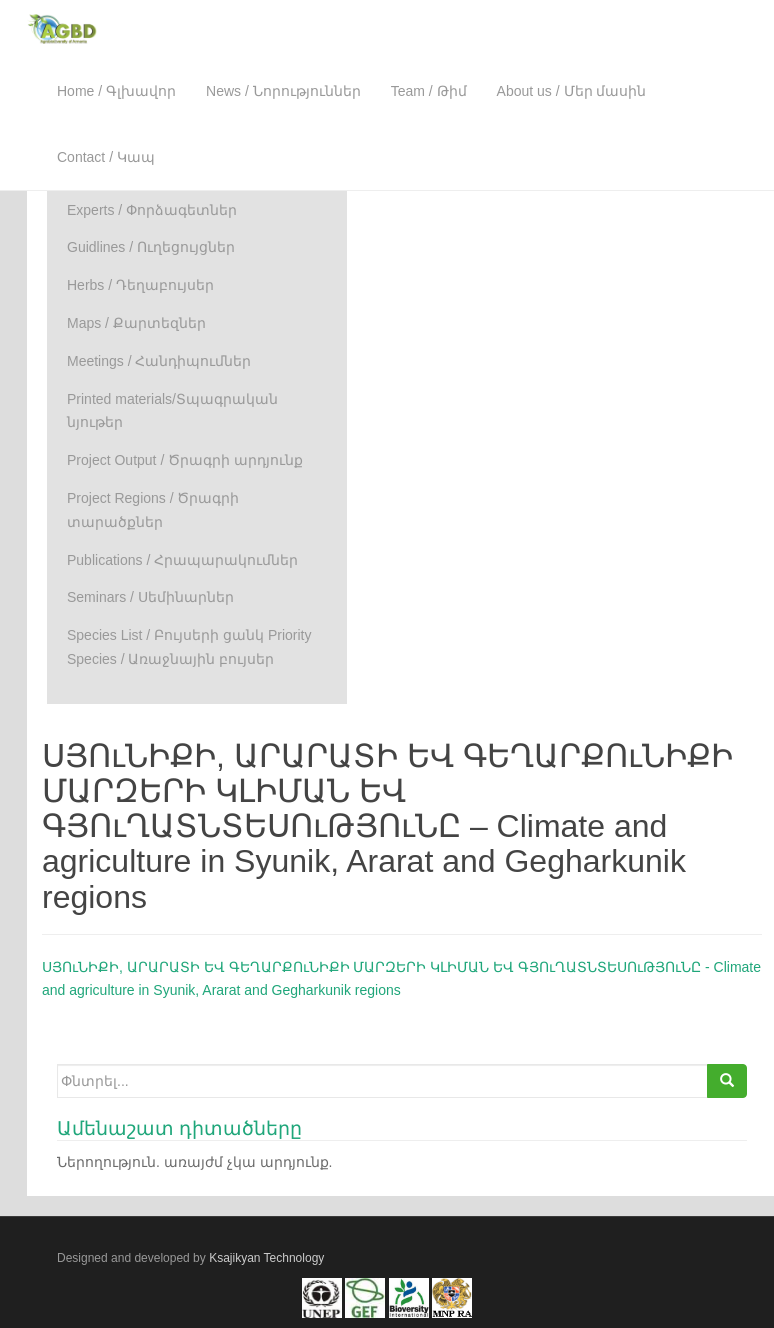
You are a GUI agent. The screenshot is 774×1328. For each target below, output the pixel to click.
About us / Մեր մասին (572, 91)
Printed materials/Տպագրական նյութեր (172, 411)
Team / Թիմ (429, 91)
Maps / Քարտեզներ (136, 323)
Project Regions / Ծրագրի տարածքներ (153, 510)
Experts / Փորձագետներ (152, 210)
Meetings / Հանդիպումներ (159, 361)
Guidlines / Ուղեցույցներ (151, 247)
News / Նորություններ (283, 91)
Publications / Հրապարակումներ (182, 560)
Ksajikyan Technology (266, 1258)
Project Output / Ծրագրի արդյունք (185, 460)
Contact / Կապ (106, 157)
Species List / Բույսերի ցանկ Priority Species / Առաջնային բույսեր (189, 647)
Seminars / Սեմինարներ (150, 597)
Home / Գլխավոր (116, 91)
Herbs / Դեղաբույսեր (140, 285)
